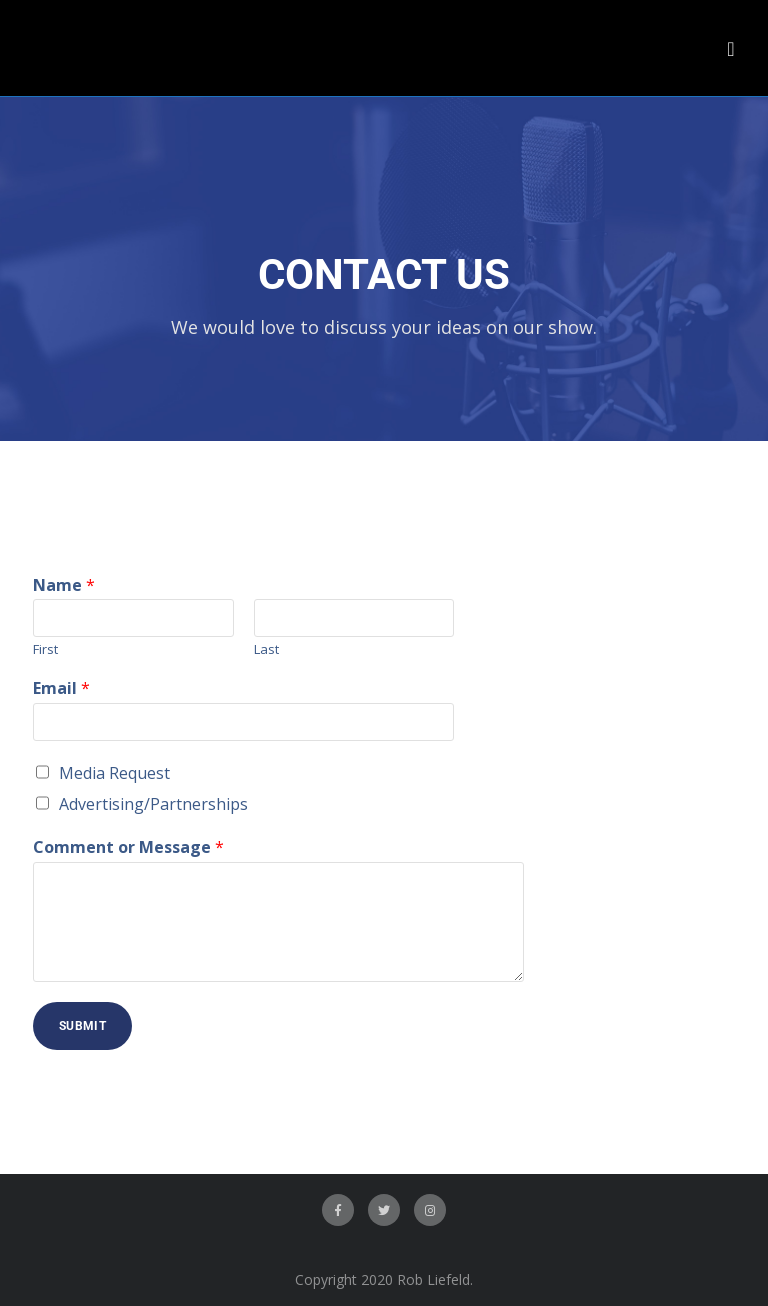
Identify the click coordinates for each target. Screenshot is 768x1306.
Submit (82, 1026)
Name (64, 585)
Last (266, 649)
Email (61, 688)
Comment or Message (128, 847)
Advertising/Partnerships (153, 804)
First (45, 649)
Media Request (114, 773)
